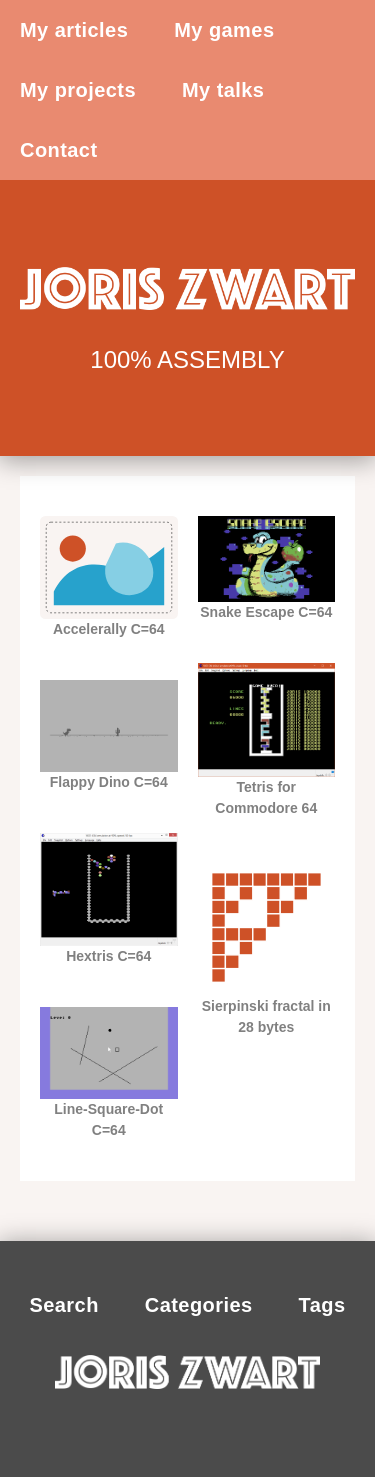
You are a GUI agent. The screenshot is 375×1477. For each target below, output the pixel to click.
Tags (322, 1305)
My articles (74, 30)
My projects (78, 90)
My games (224, 30)
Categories (199, 1305)
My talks (223, 90)
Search (63, 1305)
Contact (59, 150)
